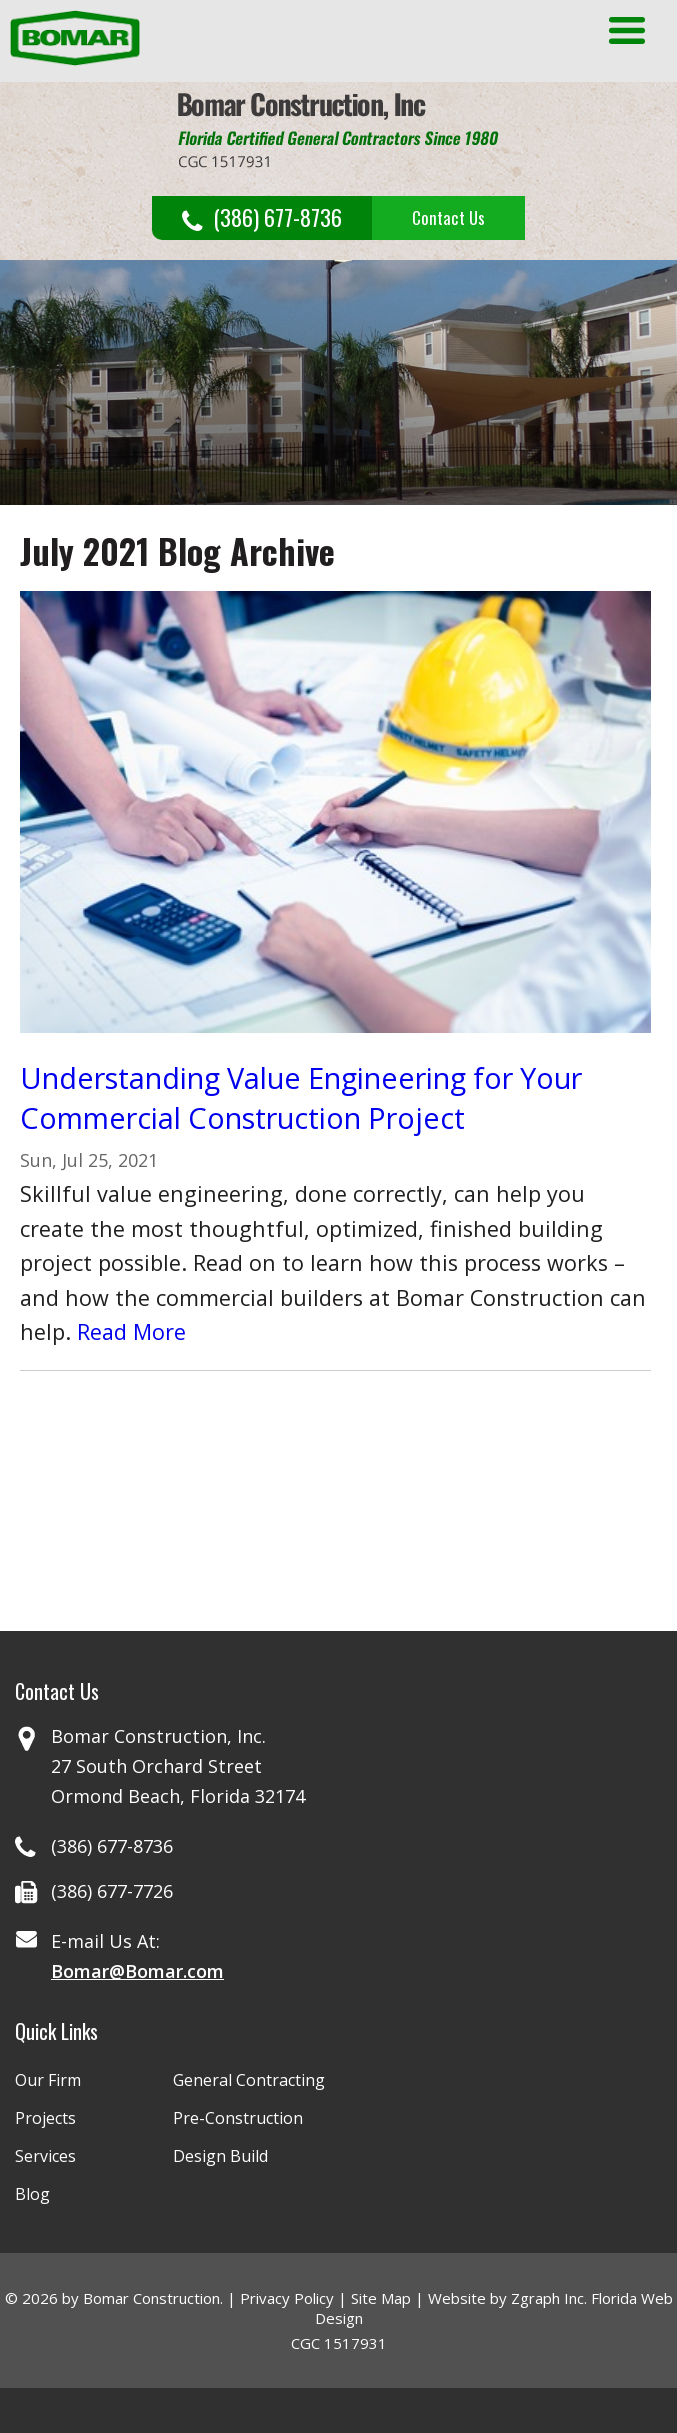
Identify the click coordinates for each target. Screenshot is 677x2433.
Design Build (220, 2156)
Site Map (381, 2298)
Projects (45, 2118)
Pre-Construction (238, 2118)
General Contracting (249, 2080)
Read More (131, 1331)
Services (45, 2156)
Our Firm (48, 2080)
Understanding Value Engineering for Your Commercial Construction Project (301, 1097)
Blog (32, 2194)
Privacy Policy (287, 2298)
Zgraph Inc (547, 2298)
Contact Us (448, 217)
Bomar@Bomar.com (137, 1971)
